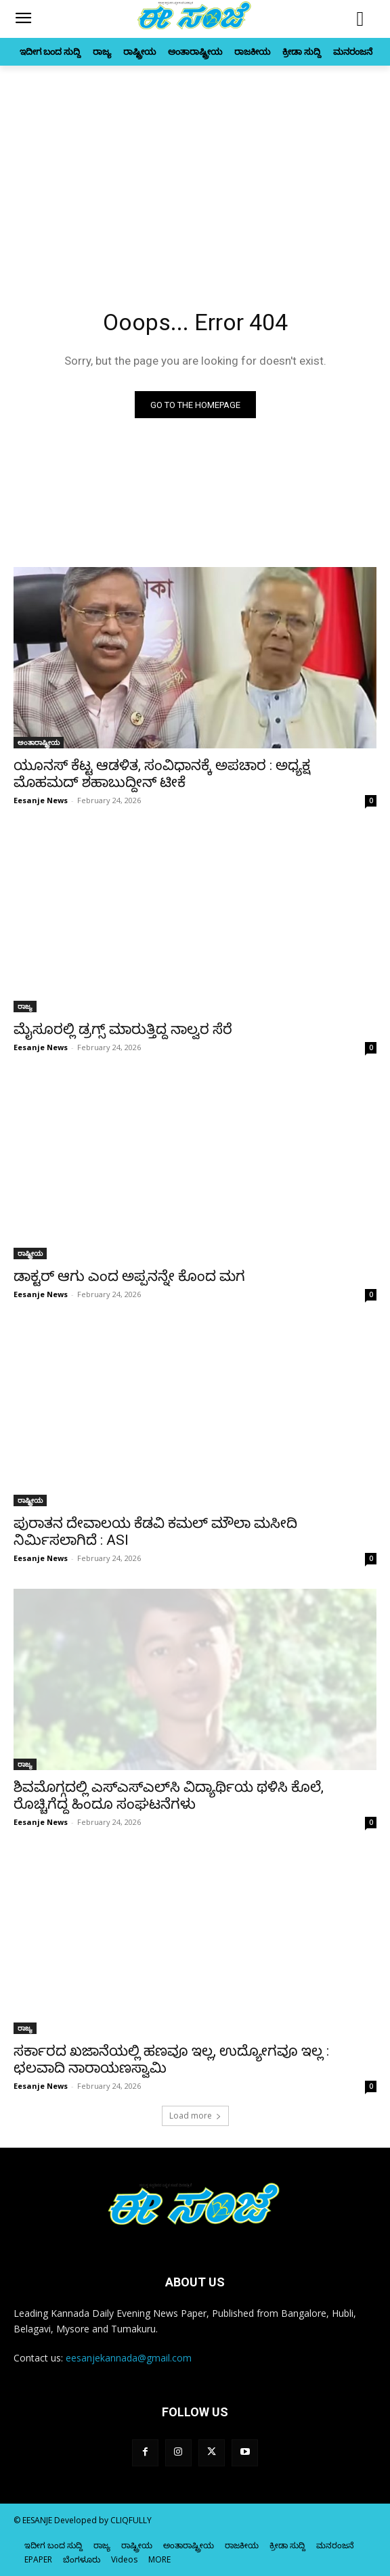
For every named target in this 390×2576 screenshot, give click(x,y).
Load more (195, 2115)
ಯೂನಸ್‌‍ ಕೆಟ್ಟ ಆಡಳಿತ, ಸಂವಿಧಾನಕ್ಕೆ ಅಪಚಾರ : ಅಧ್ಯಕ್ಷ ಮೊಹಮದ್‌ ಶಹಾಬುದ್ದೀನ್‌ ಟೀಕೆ (162, 773)
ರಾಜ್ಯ (25, 1006)
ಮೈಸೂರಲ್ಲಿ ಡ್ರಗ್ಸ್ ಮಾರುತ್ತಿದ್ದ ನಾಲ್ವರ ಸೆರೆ (123, 1029)
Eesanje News (41, 800)
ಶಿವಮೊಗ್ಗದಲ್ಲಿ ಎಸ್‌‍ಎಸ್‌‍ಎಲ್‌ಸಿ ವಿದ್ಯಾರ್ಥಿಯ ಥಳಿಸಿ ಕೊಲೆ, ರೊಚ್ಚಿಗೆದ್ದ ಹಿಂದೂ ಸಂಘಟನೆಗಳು (169, 1795)
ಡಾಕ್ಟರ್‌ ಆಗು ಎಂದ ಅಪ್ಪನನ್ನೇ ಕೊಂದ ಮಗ (129, 1276)
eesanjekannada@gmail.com (129, 2357)
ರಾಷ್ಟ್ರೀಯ (30, 1253)
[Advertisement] (195, 167)
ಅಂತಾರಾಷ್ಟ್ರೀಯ (39, 742)
